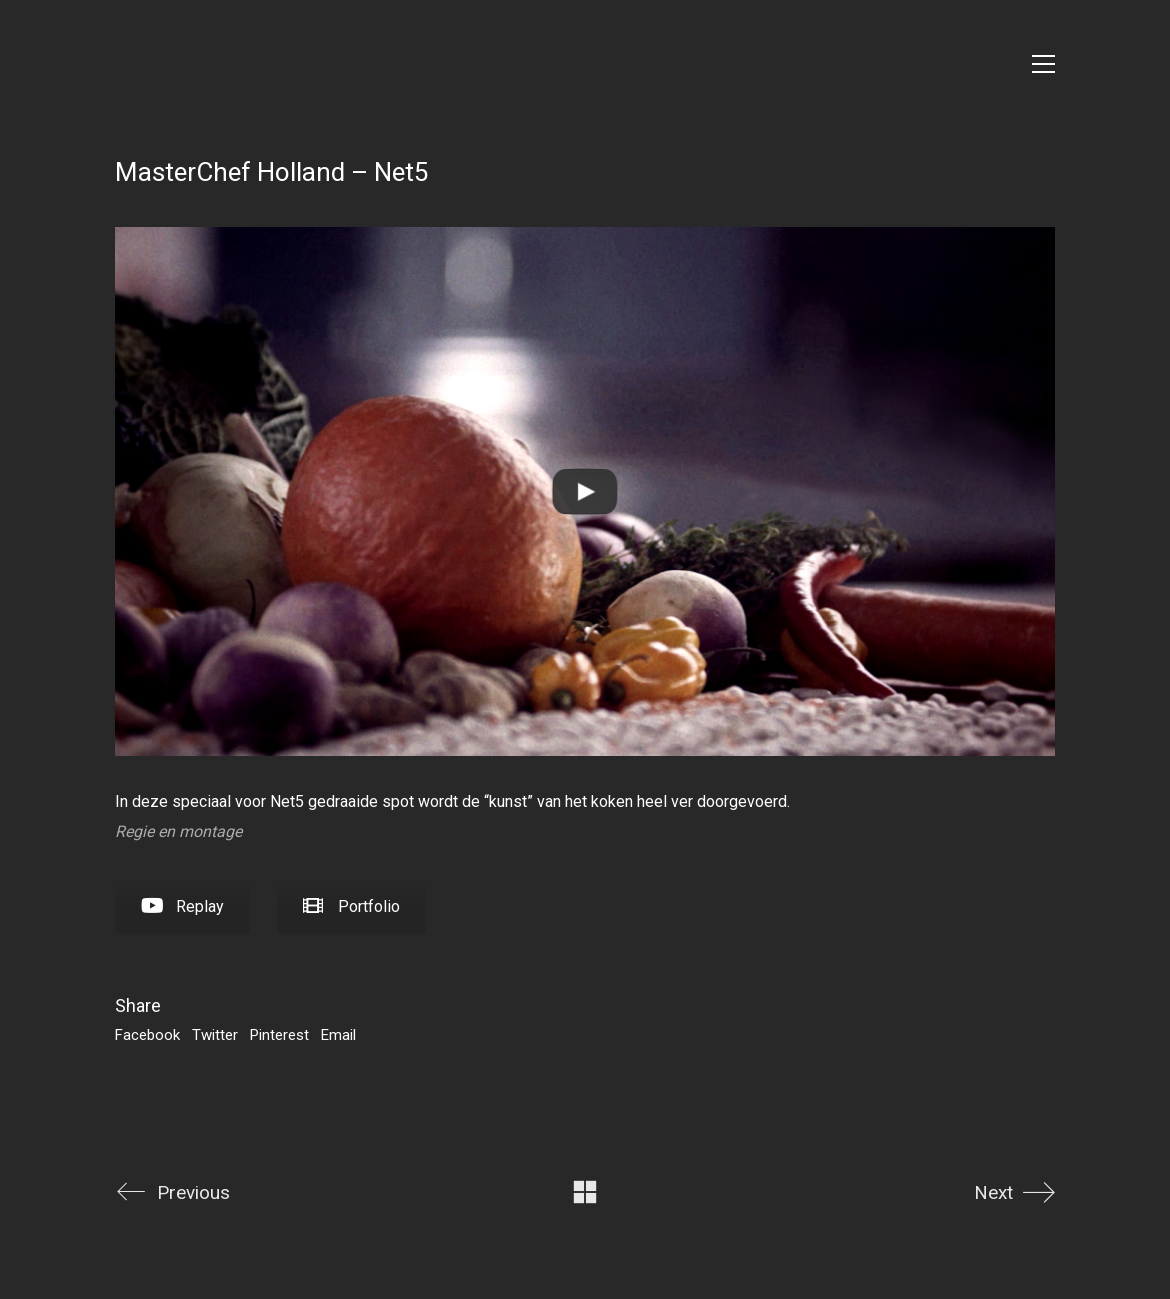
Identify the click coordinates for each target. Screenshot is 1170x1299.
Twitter (215, 1035)
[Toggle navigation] (1043, 64)
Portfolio (351, 906)
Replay (182, 906)
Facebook (147, 1035)
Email (338, 1035)
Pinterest (279, 1035)
